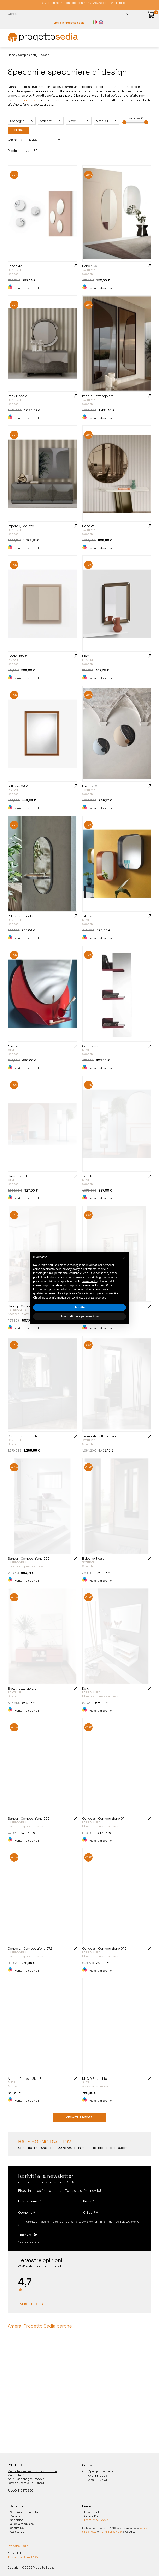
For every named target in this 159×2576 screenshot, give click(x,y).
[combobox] (22, 121)
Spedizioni (17, 2520)
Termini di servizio (111, 2531)
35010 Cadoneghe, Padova (26, 2479)
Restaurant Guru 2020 (23, 2557)
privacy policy (71, 1269)
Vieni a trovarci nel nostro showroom (32, 2471)
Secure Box (18, 2528)
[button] (151, 15)
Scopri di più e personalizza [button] (79, 1316)
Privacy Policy (93, 2512)
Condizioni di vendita (24, 2512)
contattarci (31, 100)
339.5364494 (94, 2480)
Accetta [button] (79, 1307)
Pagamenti (17, 2516)
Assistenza (17, 2531)
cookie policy (90, 1281)
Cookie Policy (93, 2516)
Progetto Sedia (18, 2546)
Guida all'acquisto (22, 2524)
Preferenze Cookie (97, 2520)
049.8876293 (94, 2475)
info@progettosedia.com (99, 2471)
